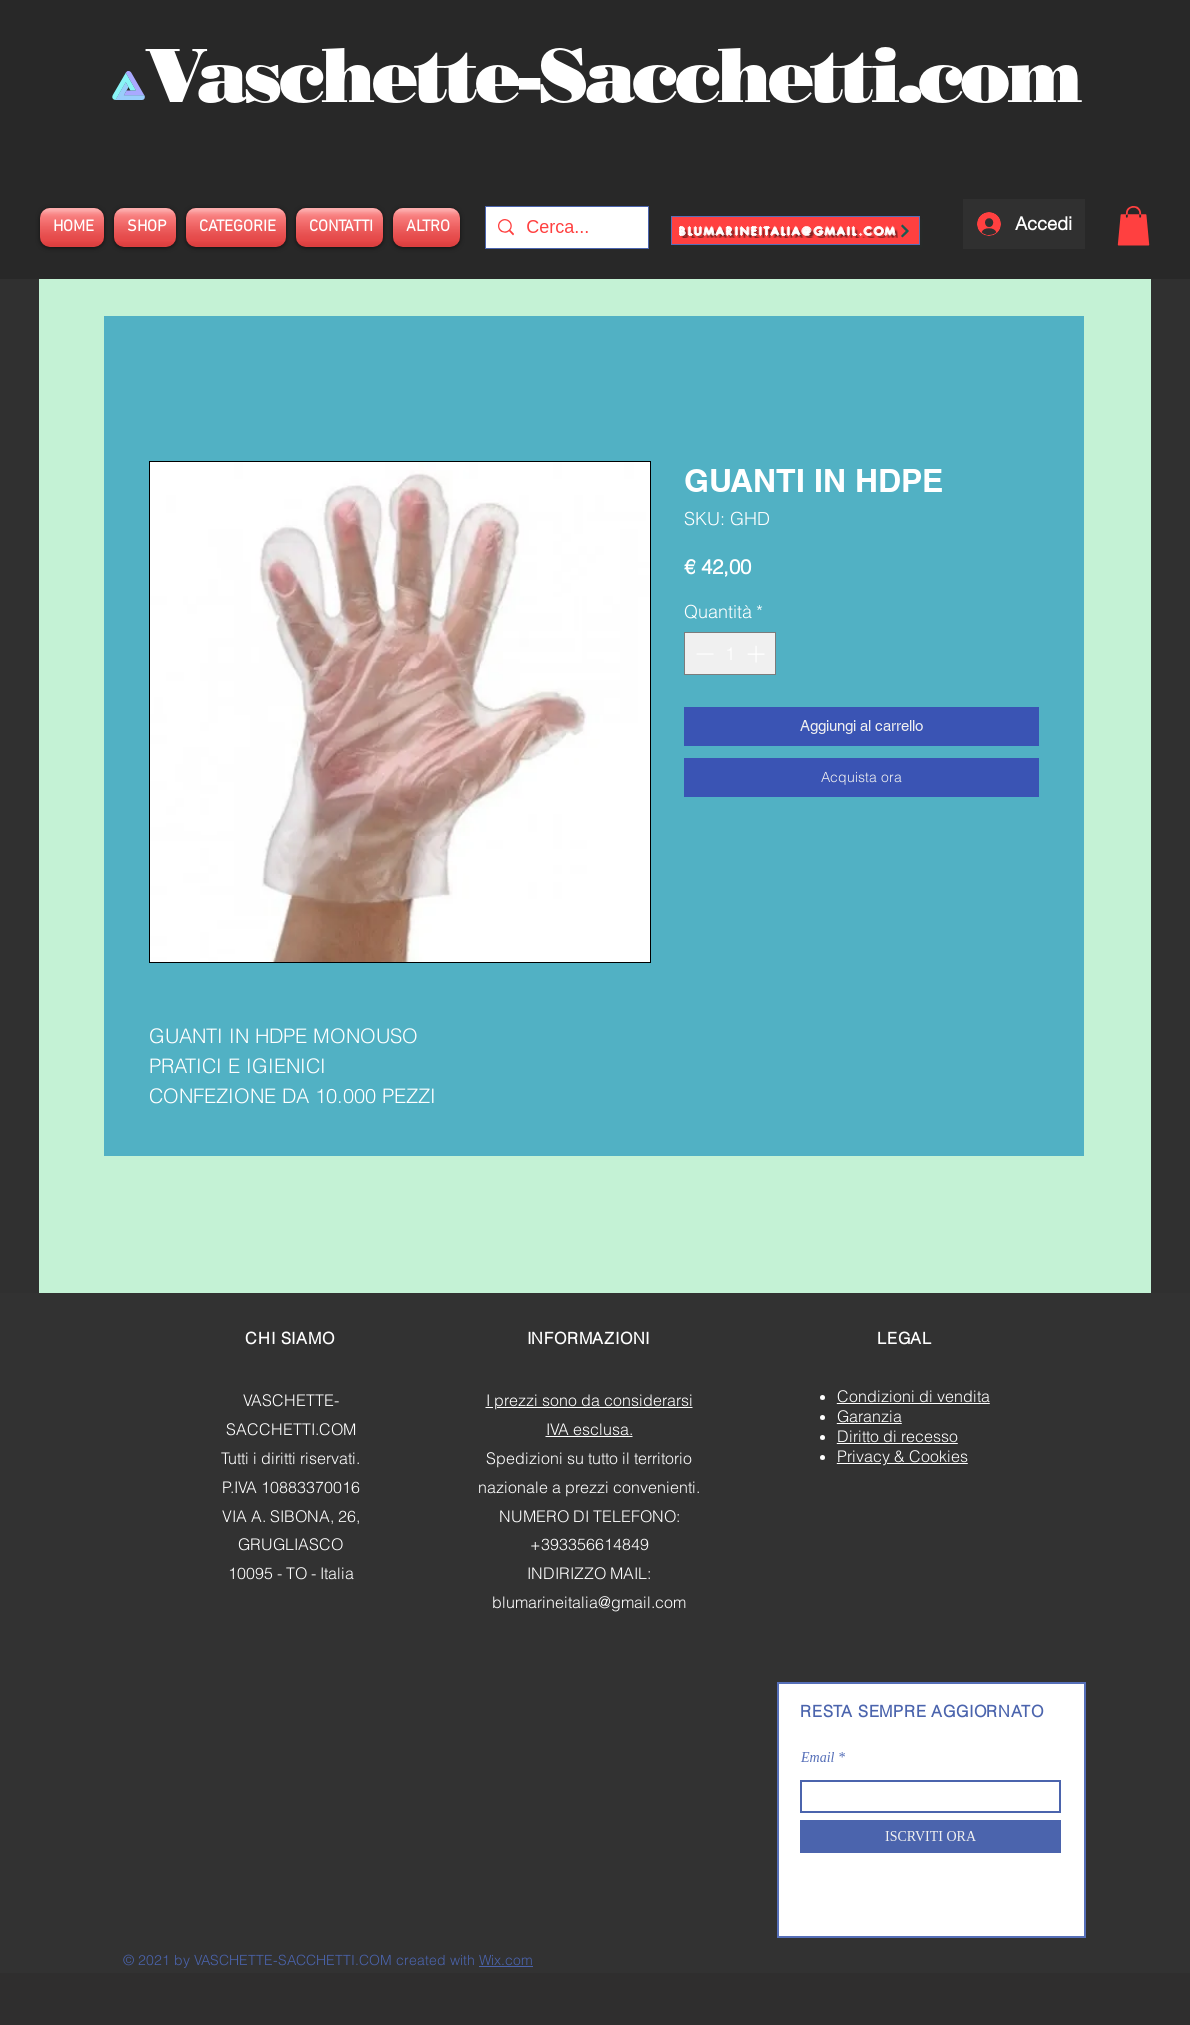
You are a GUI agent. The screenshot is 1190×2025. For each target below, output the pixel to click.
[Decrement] (702, 653)
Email (817, 1758)
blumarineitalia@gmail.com (589, 1602)
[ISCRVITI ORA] (930, 1836)
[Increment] (757, 653)
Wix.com (506, 1960)
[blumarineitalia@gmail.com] (795, 230)
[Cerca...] (566, 227)
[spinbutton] (730, 653)
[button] (1133, 225)
